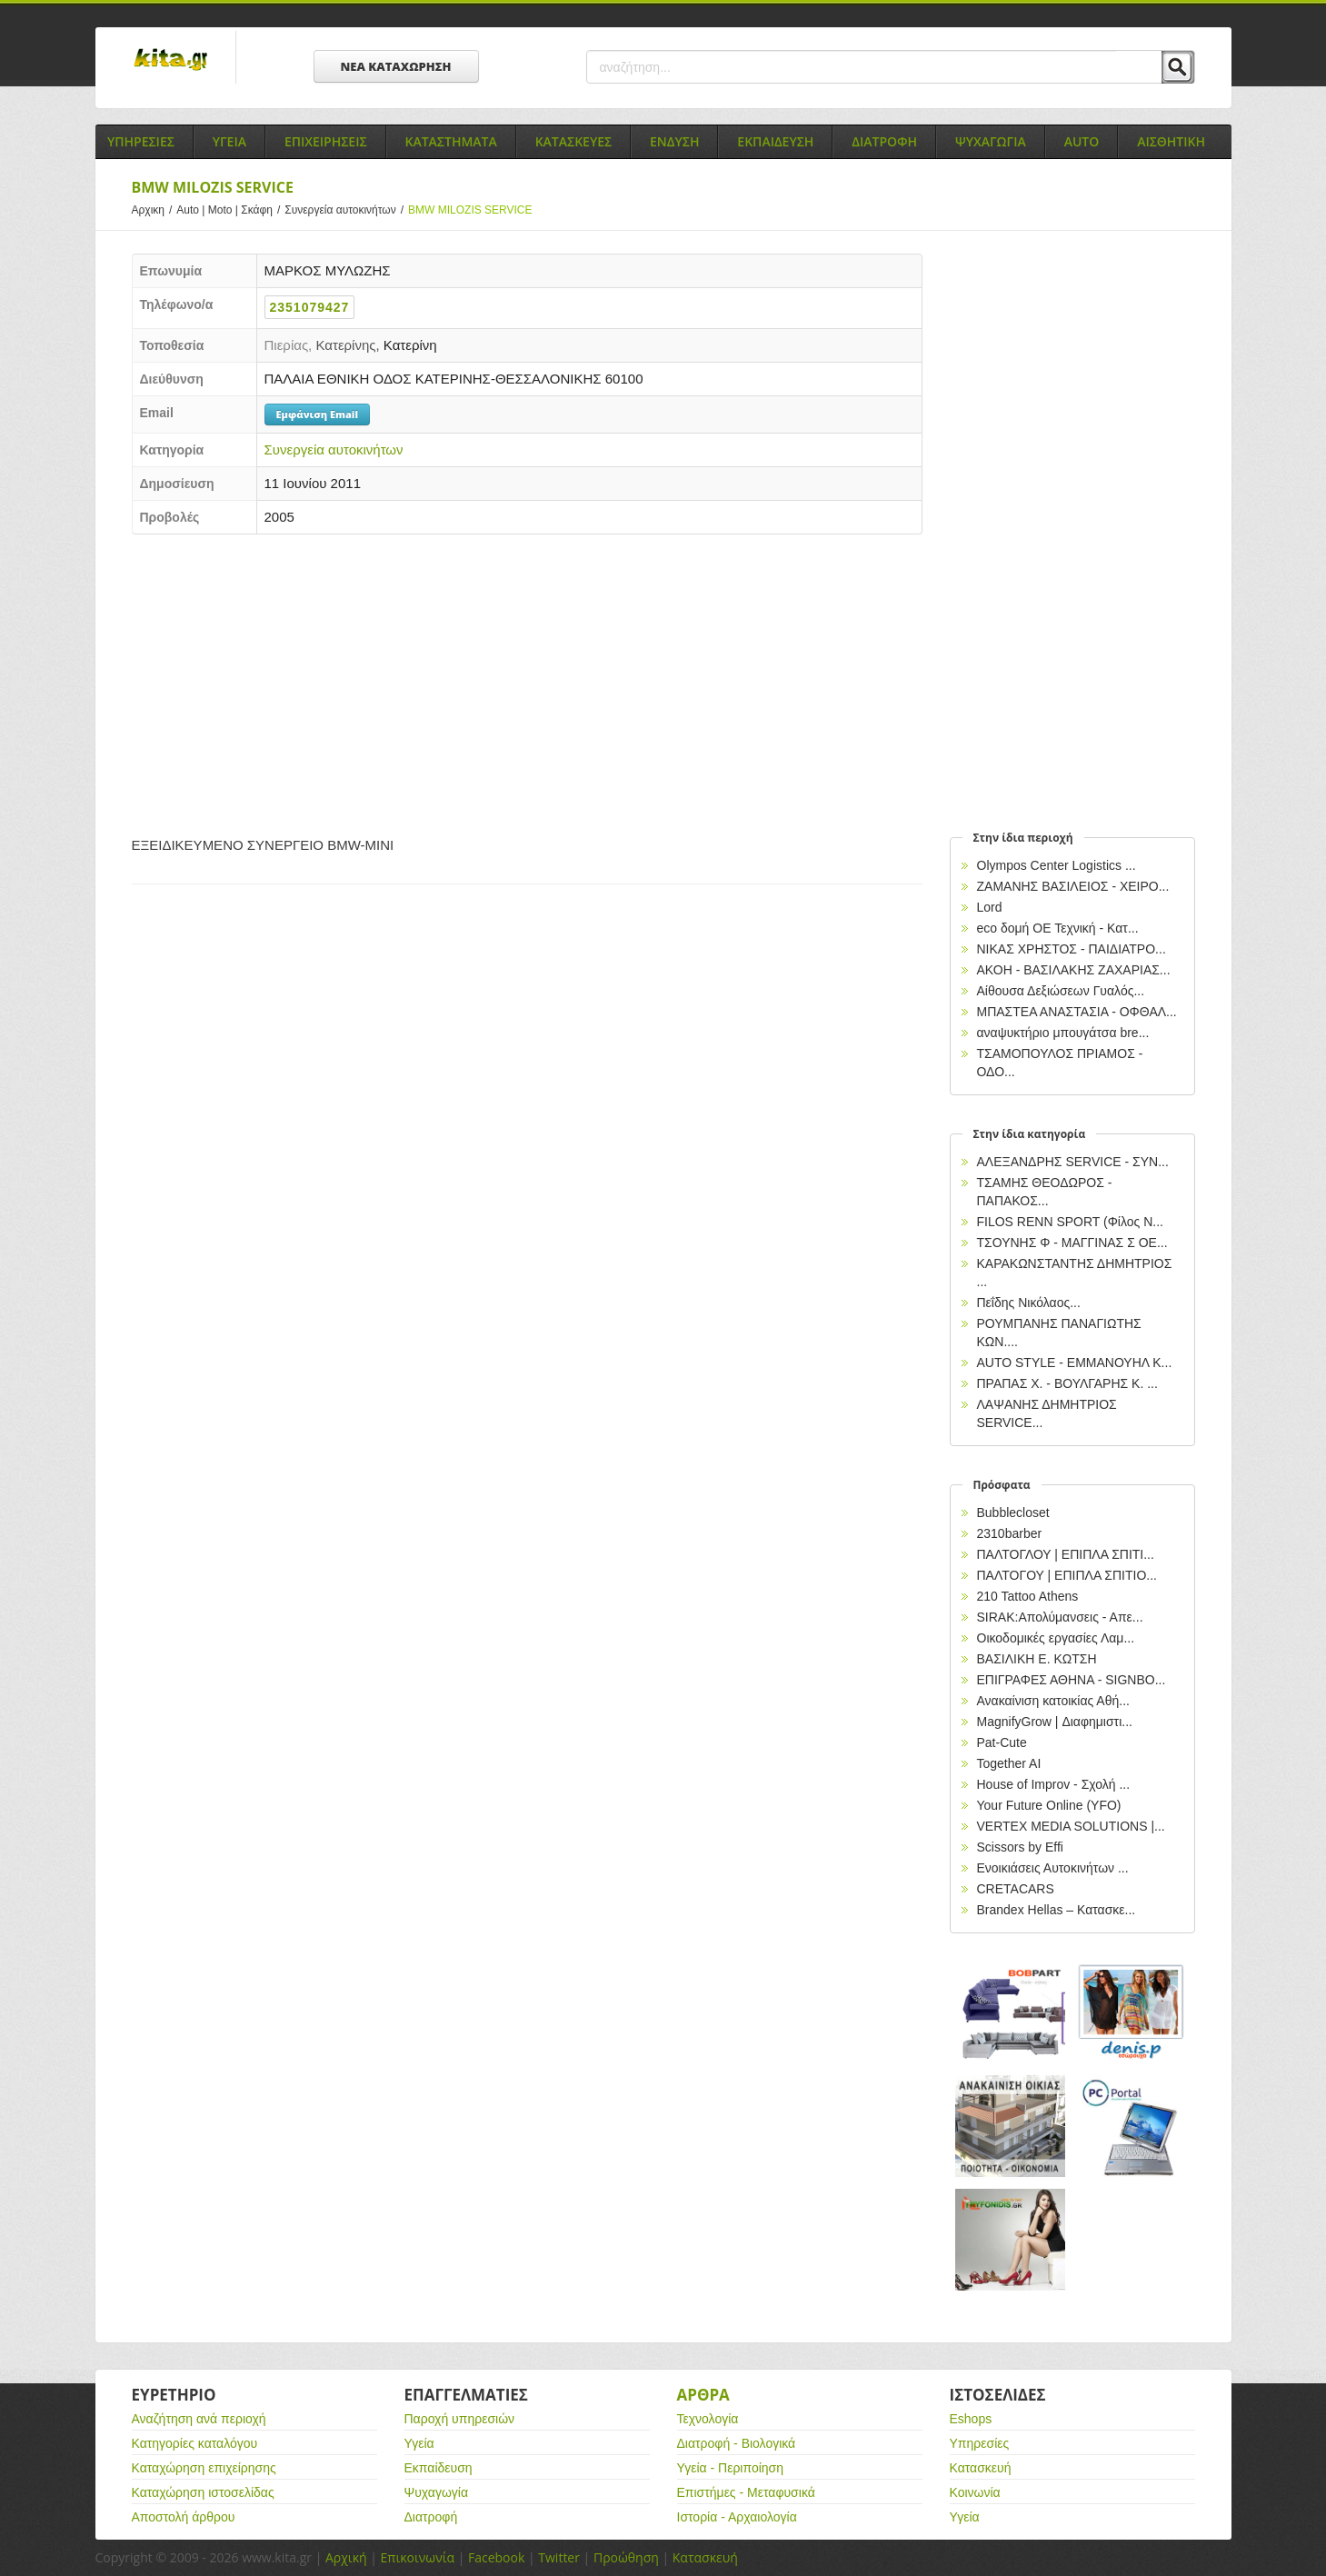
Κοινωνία (975, 2492)
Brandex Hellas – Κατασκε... (1056, 1909)
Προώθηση (626, 2557)
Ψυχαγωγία (436, 2492)
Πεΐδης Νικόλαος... (1029, 1302)
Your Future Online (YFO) (1049, 1805)
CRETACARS (1015, 1889)
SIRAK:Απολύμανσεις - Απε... (1060, 1617)
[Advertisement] (527, 680)
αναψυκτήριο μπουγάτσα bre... (1063, 1032)
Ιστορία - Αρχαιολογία (737, 2517)
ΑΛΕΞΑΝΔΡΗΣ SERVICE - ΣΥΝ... (1073, 1161)
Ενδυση (674, 141)
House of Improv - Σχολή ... (1054, 1784)
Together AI (1009, 1763)
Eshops (971, 2418)
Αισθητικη (1171, 141)
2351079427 (310, 307)
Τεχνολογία (708, 2418)
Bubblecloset (1013, 1512)
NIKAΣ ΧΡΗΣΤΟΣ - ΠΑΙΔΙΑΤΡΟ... (1071, 949)
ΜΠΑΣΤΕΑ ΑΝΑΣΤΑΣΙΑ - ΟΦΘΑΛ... (1077, 1011)
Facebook (496, 2557)
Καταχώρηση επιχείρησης (204, 2468)
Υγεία (419, 2443)
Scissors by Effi (1020, 1847)
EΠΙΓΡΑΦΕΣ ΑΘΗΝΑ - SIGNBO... (1071, 1679)
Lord (989, 907)
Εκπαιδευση (775, 141)
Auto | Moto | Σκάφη (230, 210)
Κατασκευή (981, 2468)
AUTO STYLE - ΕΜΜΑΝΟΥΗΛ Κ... (1074, 1362)
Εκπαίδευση (438, 2468)
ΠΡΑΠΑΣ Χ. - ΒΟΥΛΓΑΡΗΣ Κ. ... (1067, 1383)
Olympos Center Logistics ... (1056, 865)
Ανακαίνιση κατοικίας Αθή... (1053, 1700)
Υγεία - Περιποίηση (730, 2468)
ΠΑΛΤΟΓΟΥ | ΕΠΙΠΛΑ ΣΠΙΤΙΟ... (1067, 1575)
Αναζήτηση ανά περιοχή (199, 2418)
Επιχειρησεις (325, 141)
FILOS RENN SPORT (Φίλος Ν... (1070, 1221)
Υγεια (229, 141)
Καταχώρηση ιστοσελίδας (203, 2492)
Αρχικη (154, 210)
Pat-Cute (1002, 1742)
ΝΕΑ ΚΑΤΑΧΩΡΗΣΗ (396, 66)
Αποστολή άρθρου (183, 2517)
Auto (1082, 141)
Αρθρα (703, 2394)
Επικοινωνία (417, 2557)
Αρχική (346, 2557)
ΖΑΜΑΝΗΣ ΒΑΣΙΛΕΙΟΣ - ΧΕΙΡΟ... (1073, 886)
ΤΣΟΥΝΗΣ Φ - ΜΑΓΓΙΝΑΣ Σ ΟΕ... (1072, 1242)
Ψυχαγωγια (990, 141)
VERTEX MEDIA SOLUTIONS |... (1071, 1826)
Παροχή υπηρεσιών (459, 2418)
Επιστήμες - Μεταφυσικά (746, 2492)
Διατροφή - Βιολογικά (736, 2443)
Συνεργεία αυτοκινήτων (346, 210)
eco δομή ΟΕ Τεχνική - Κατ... (1058, 928)
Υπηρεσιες (140, 141)
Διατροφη (884, 141)
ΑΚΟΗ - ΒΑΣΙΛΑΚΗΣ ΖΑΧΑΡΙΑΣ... (1074, 970)
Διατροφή (431, 2517)
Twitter (559, 2557)
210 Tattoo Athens (1028, 1596)
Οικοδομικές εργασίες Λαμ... (1056, 1638)
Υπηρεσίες (980, 2443)
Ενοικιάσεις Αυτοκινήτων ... (1053, 1868)
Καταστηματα (451, 141)
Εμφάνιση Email (317, 414)
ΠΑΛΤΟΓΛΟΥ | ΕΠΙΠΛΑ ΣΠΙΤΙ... (1065, 1554)
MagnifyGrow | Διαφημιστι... (1054, 1721)
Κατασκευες (573, 141)
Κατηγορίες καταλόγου (195, 2443)
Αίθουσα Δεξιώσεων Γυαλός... (1061, 990)
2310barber (1009, 1533)
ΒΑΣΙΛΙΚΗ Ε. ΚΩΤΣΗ (1037, 1659)
